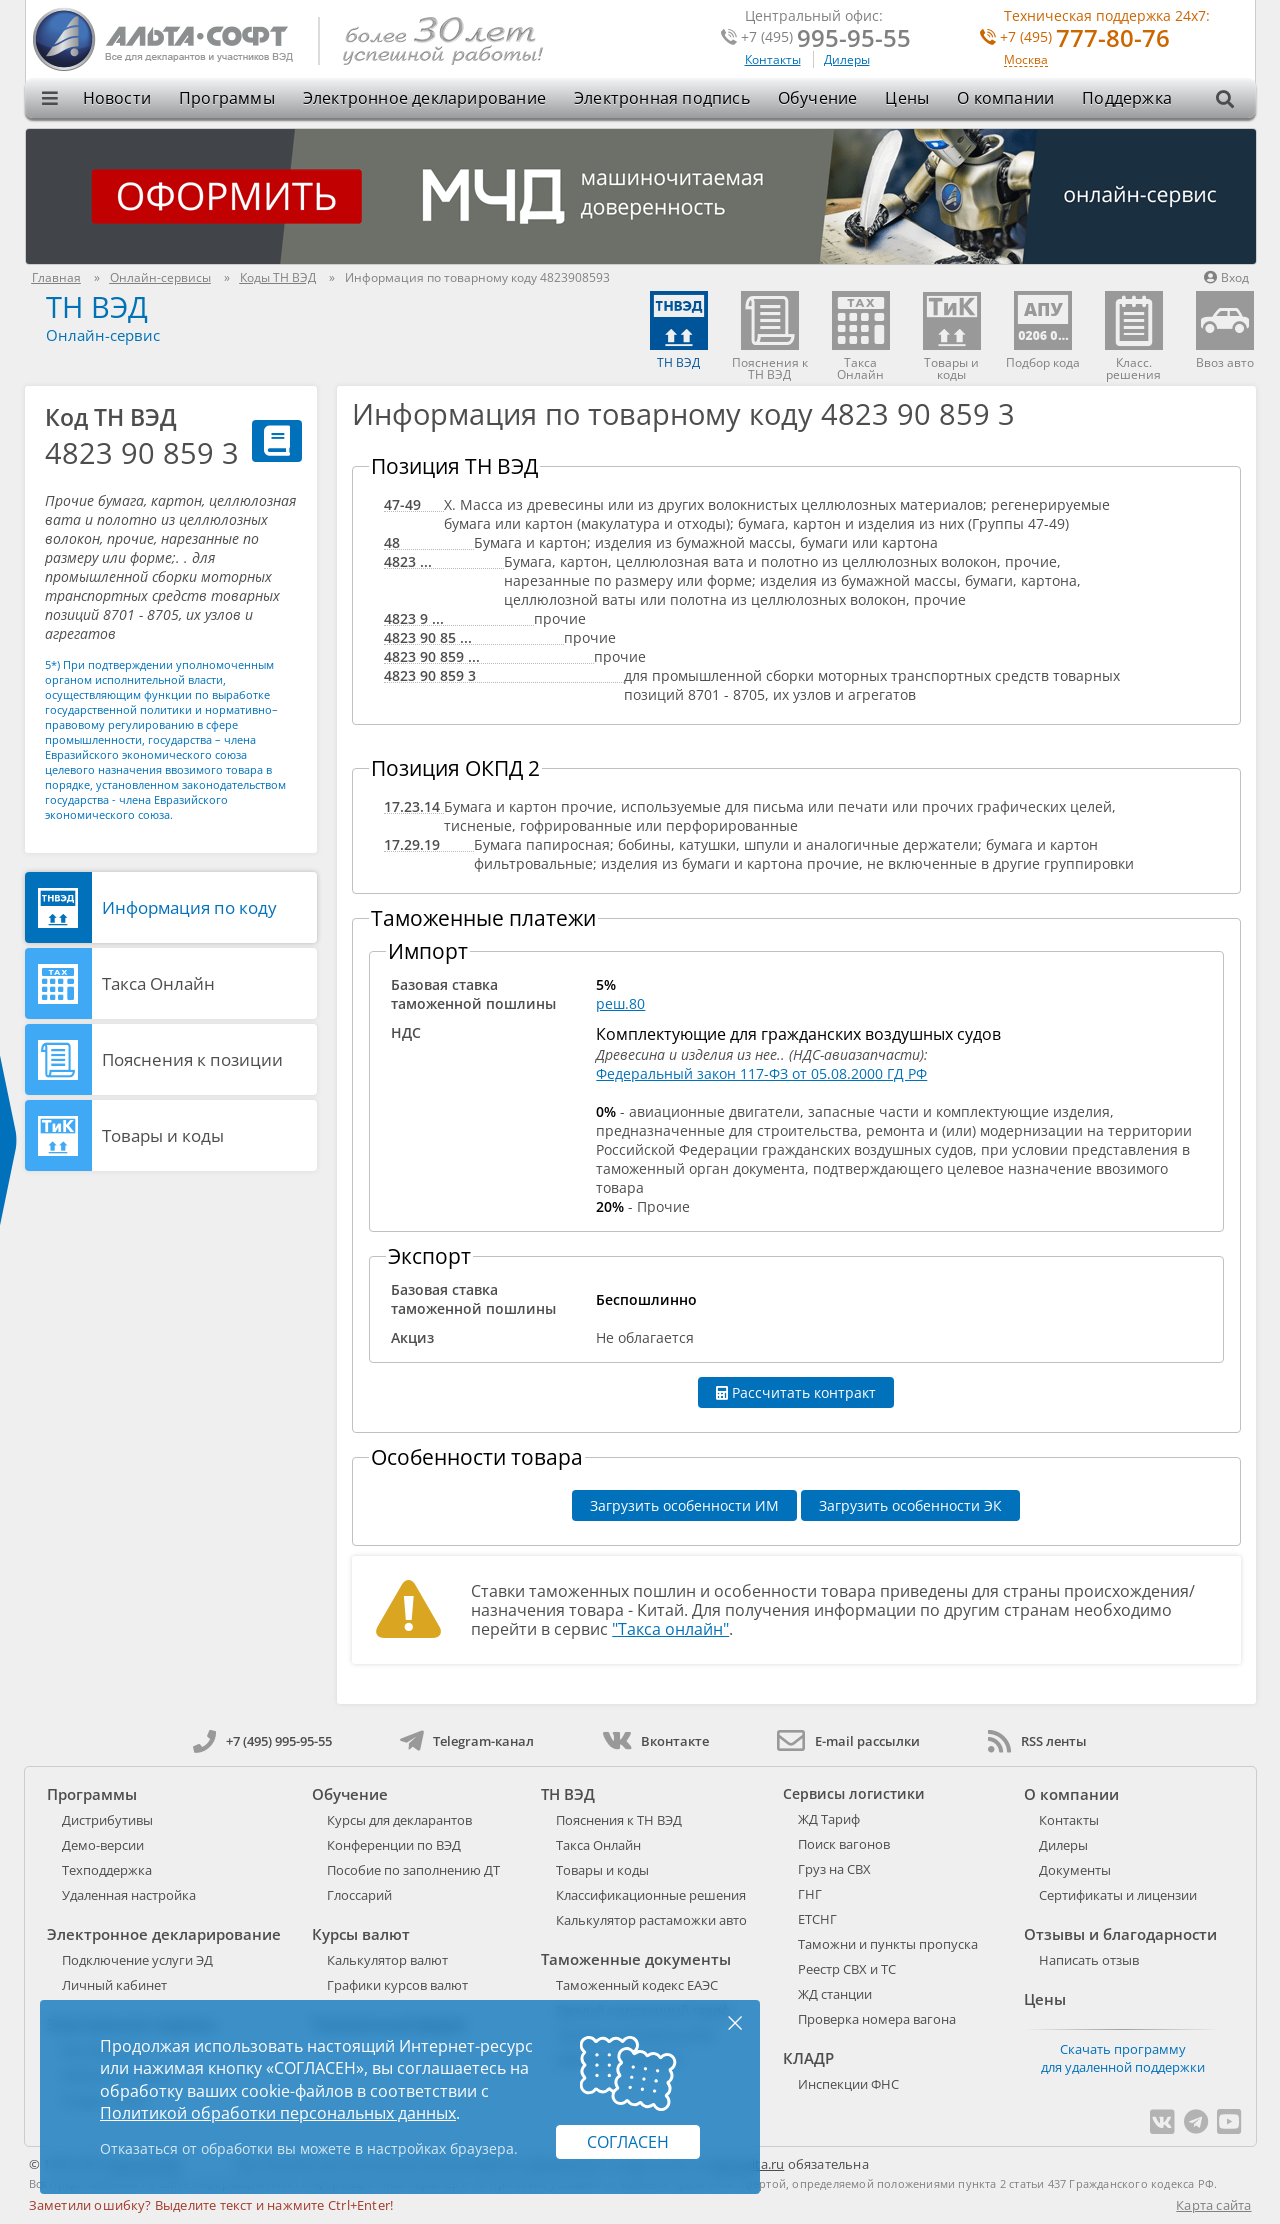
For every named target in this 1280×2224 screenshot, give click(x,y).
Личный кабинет (114, 1985)
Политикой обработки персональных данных (278, 2113)
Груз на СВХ (834, 1869)
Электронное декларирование (424, 98)
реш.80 (620, 1003)
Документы (1075, 1870)
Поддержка (1127, 98)
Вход (1226, 277)
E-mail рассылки (848, 1741)
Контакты (773, 59)
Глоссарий (359, 1895)
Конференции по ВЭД (394, 1845)
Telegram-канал (467, 1741)
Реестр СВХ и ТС (847, 1969)
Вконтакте (655, 1741)
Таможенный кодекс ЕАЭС (637, 1985)
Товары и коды (163, 1135)
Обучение (818, 98)
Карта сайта (1213, 2205)
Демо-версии (103, 1845)
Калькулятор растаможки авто (651, 1920)
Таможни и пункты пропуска (888, 1944)
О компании (1005, 98)
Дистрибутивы (107, 1820)
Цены (907, 98)
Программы (227, 98)
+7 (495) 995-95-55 (262, 1741)
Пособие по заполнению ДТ (413, 1870)
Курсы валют (361, 1934)
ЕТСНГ (817, 1919)
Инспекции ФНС (848, 2084)
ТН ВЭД (97, 306)
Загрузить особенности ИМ (684, 1505)
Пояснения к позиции (192, 1059)
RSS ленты (1037, 1741)
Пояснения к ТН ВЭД (619, 1820)
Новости (117, 98)
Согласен (628, 2142)
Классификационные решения (651, 1895)
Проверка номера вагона (877, 2019)
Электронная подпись (662, 98)
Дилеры (847, 59)
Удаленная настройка (129, 1895)
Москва (1026, 60)
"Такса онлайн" (670, 1629)
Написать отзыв (1089, 1960)
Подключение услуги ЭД (137, 1960)
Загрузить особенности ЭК (910, 1505)
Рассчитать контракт (796, 1392)
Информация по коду (189, 907)
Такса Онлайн (158, 983)
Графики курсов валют (397, 1985)
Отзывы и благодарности (1120, 1934)
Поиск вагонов (844, 1844)
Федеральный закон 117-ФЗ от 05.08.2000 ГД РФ (761, 1073)
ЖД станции (835, 1994)
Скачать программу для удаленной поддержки (1123, 2058)
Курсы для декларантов (399, 1820)
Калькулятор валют (387, 1960)
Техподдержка (107, 1870)
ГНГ (810, 1894)
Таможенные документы (636, 1959)
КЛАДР (808, 2058)
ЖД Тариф (829, 1819)
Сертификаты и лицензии (1118, 1895)
